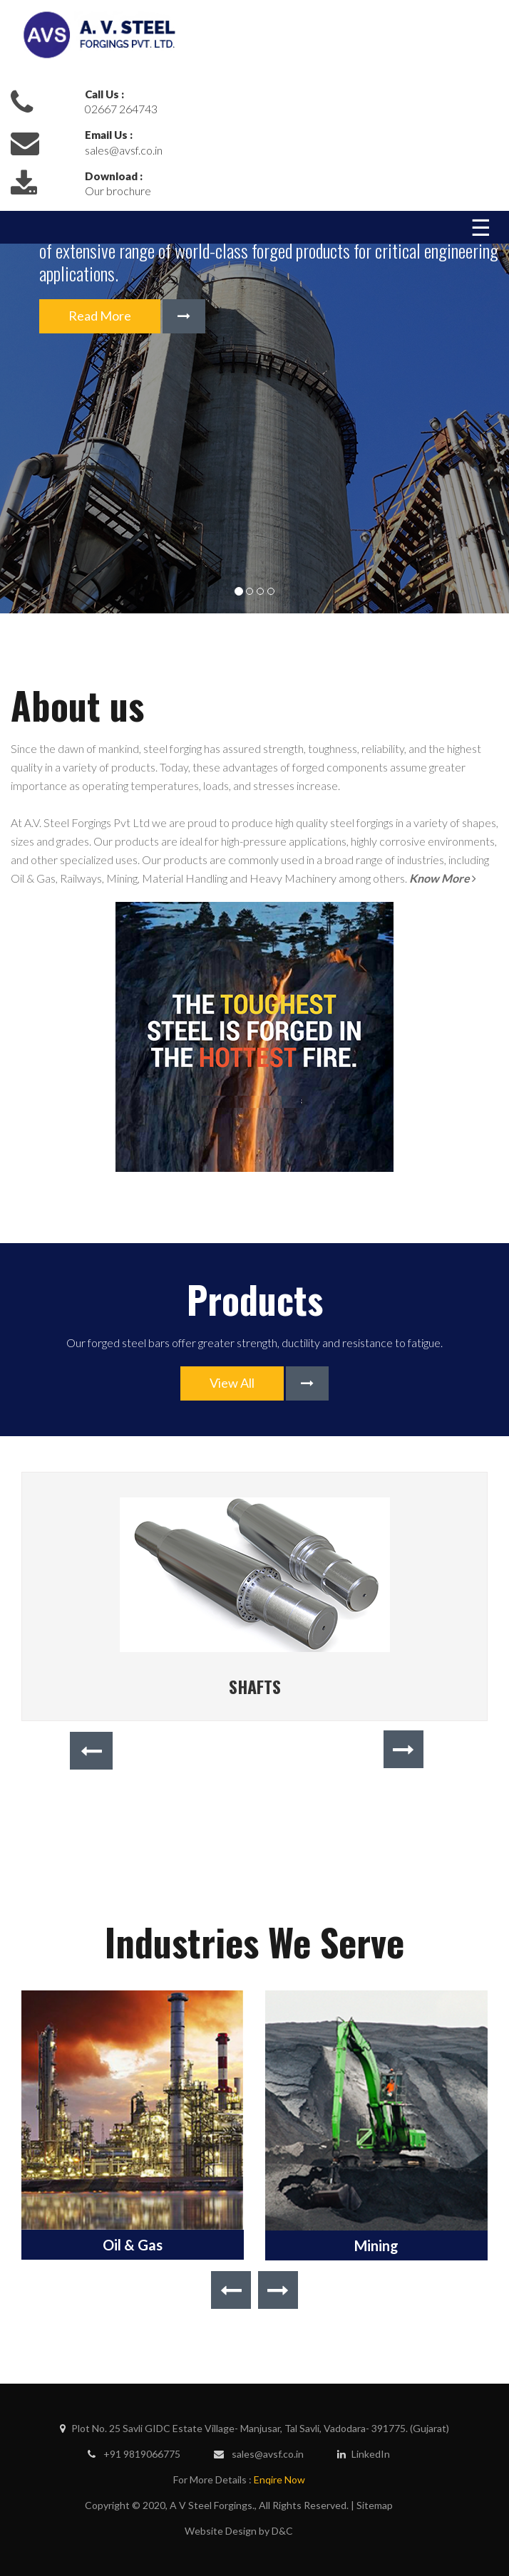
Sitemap (374, 2505)
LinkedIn (363, 2454)
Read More (99, 315)
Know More (442, 878)
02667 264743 (121, 108)
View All (232, 1383)
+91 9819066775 (134, 2454)
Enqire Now (279, 2479)
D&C (282, 2531)
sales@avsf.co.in (124, 150)
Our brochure (118, 190)
